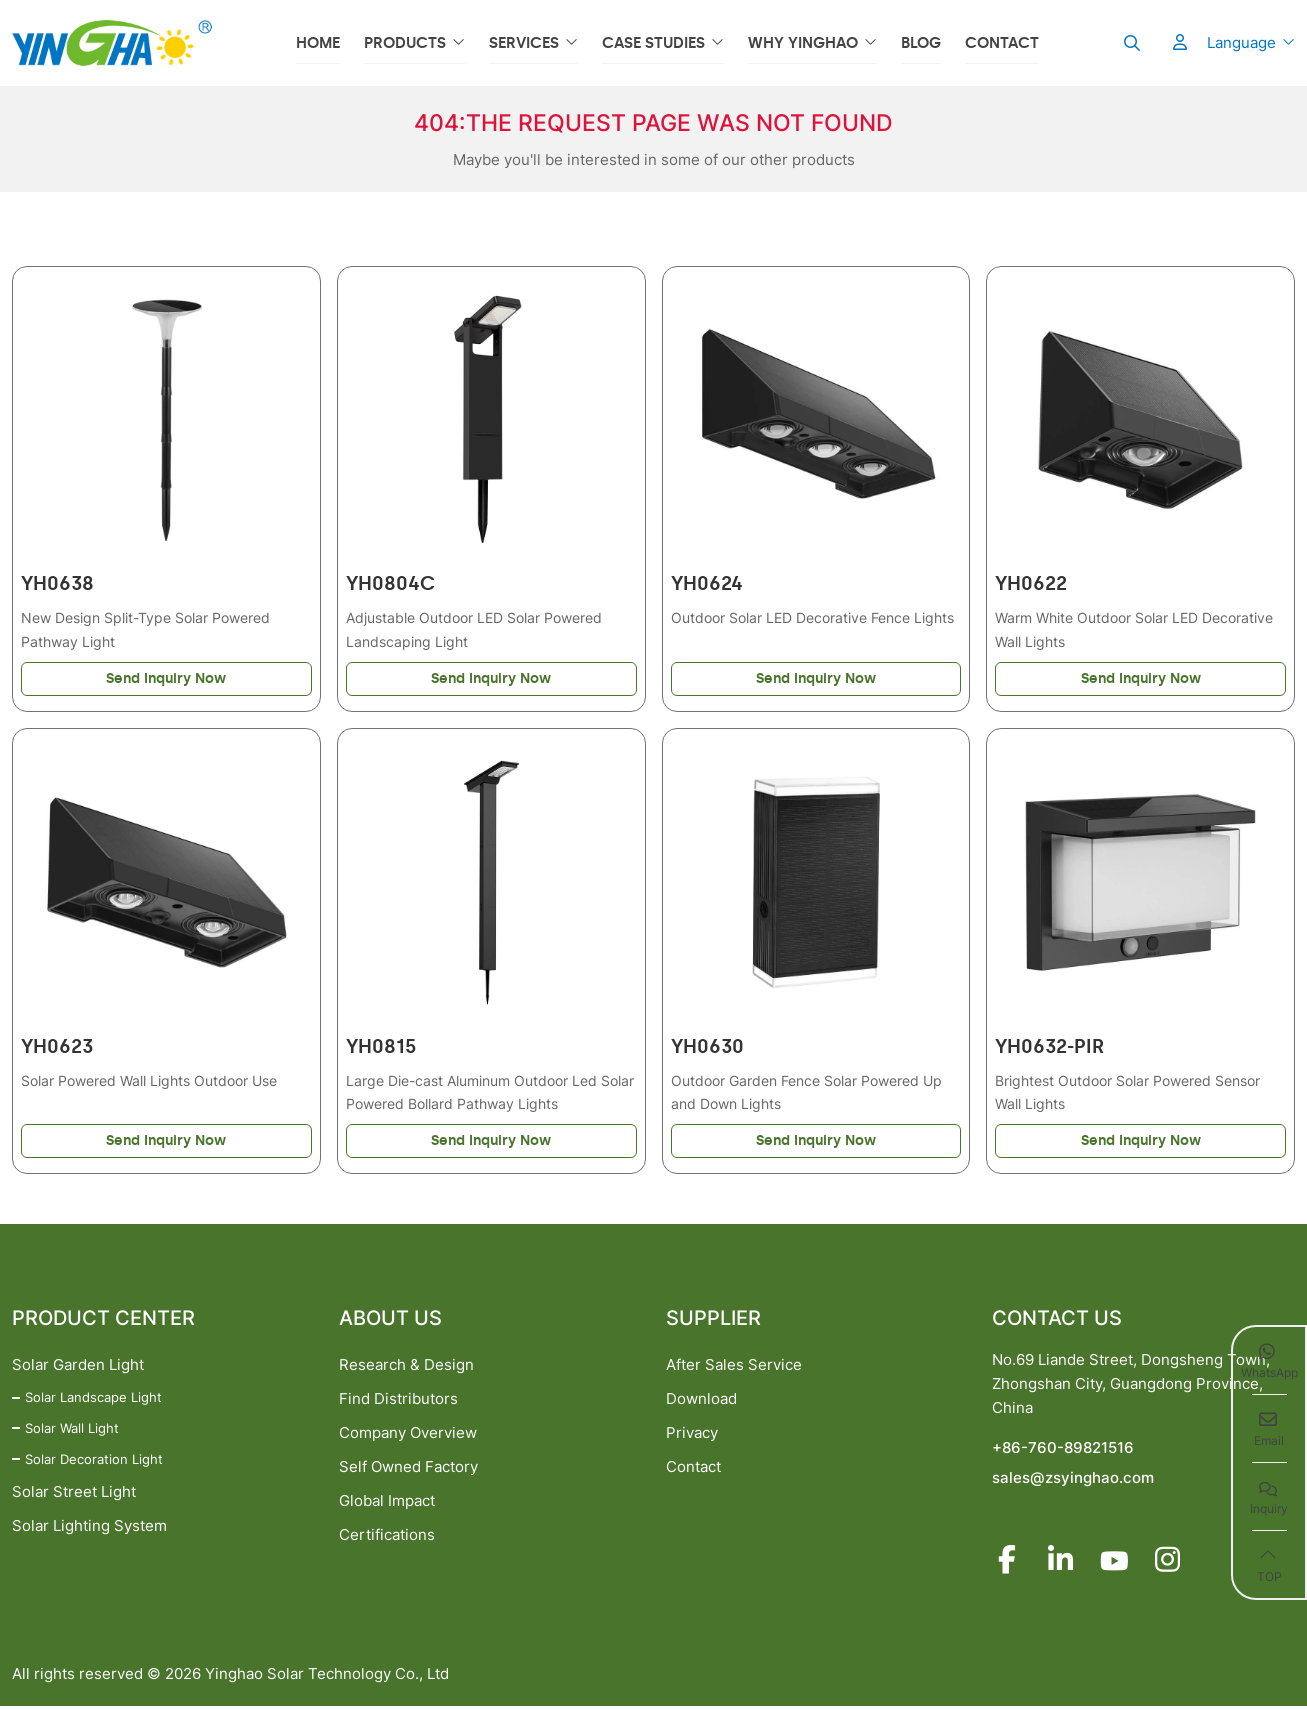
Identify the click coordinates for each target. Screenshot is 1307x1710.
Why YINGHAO (803, 43)
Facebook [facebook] (1007, 1563)
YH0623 (57, 1048)
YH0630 (707, 1048)
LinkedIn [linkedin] (1062, 1563)
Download (701, 1400)
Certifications (387, 1536)
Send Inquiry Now (166, 679)
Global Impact (387, 1502)
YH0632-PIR (1049, 1048)
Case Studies (653, 43)
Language (1241, 42)
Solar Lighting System (89, 1527)
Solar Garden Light (78, 1366)
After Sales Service (734, 1366)
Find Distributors (398, 1400)
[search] (1129, 43)
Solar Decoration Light (94, 1461)
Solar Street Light (74, 1493)
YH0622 (1031, 584)
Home (318, 43)
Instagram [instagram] (1172, 1563)
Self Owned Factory (408, 1468)
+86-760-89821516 (1063, 1449)
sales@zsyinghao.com (1073, 1479)
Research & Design (406, 1366)
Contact (1002, 43)
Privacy (692, 1434)
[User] (1170, 43)
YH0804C (390, 584)
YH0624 (707, 584)
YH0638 (57, 584)
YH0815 (381, 1048)
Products (405, 43)
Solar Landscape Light (93, 1399)
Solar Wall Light (72, 1430)
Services (524, 43)
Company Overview (408, 1434)
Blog (921, 43)
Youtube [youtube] (1117, 1563)
